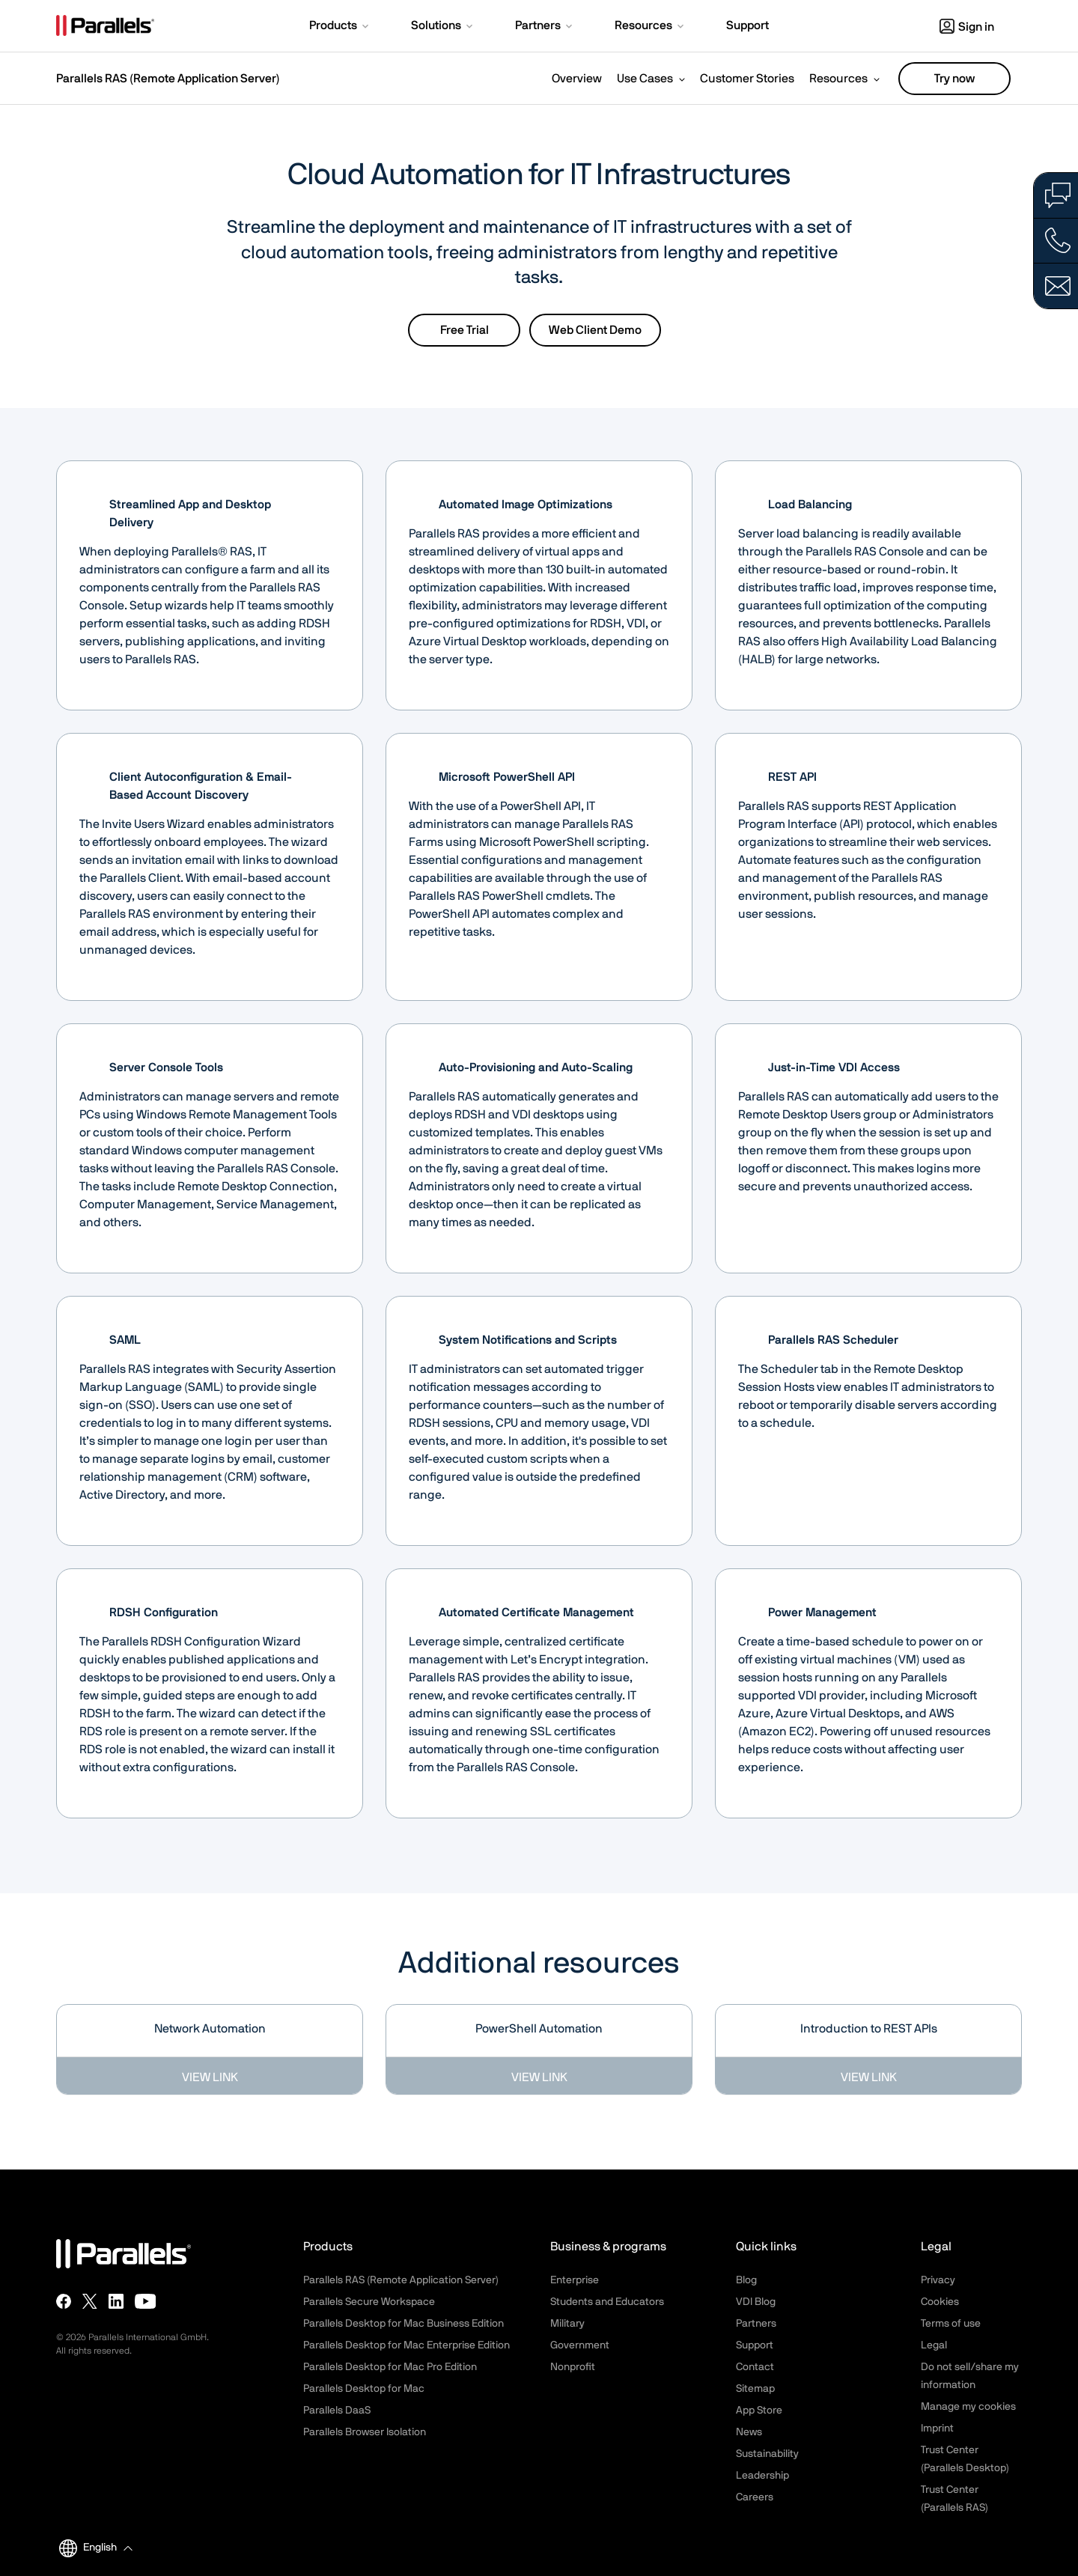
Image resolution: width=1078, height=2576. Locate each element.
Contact (755, 2367)
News (749, 2432)
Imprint (937, 2428)
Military (567, 2323)
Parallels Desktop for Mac (363, 2389)
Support (754, 2345)
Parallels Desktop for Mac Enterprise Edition (406, 2345)
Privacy (938, 2280)
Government (579, 2345)
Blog (746, 2280)
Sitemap (755, 2389)
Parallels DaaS (337, 2410)
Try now (954, 79)
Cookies (940, 2302)
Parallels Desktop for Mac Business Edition (403, 2323)
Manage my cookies (968, 2407)
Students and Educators (607, 2302)
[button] (340, 27)
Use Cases (645, 79)
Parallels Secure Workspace (369, 2302)
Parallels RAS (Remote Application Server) (168, 79)
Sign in (967, 27)
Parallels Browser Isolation (364, 2432)
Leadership (762, 2475)
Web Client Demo (595, 330)
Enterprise (574, 2280)
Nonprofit (572, 2367)
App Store (759, 2410)
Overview (577, 79)
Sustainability (767, 2454)
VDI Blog (756, 2302)
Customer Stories (747, 79)
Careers (754, 2497)
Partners (756, 2323)
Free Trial (464, 330)
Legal (934, 2345)
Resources (838, 79)
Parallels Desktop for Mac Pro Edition (390, 2367)
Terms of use (951, 2323)
